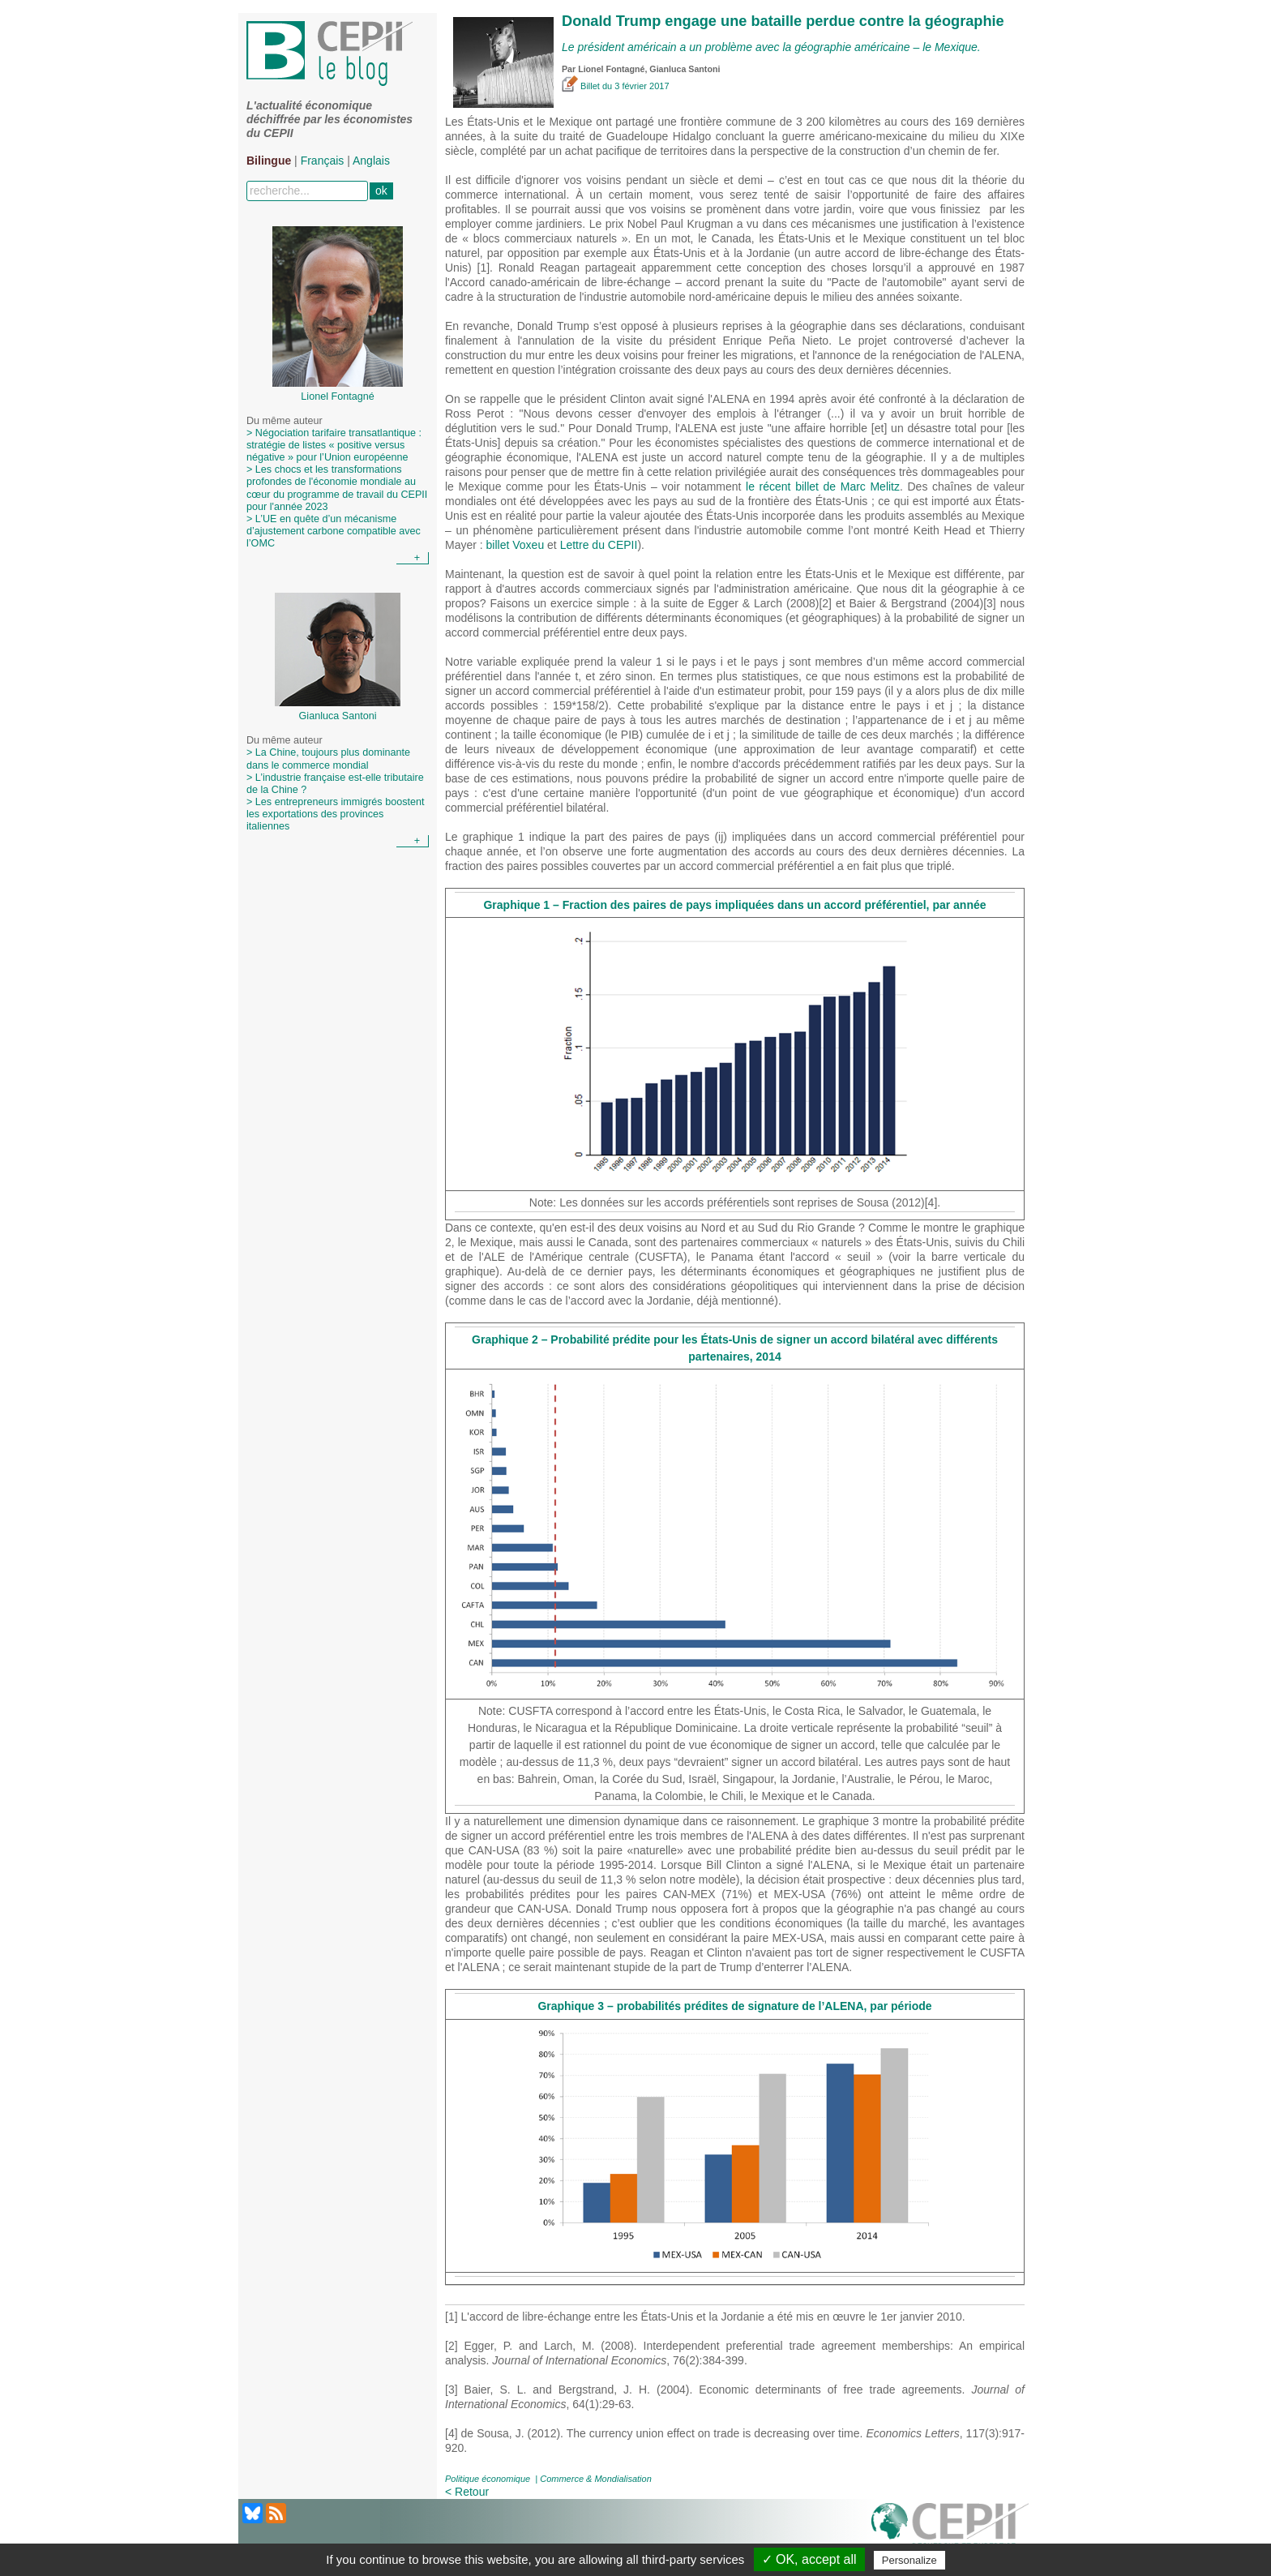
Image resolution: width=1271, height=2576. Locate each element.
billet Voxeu (515, 544)
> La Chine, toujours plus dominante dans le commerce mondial (328, 758)
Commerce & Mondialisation (596, 2479)
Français (322, 160)
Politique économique (487, 2479)
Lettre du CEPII (599, 544)
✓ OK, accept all (809, 2559)
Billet (582, 86)
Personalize (909, 2560)
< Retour (467, 2491)
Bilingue (268, 160)
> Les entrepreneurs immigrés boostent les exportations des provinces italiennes (335, 814)
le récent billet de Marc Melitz (823, 486)
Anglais (371, 160)
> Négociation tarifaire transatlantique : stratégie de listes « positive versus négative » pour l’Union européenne (334, 445)
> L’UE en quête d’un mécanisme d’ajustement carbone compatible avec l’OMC (333, 531)
